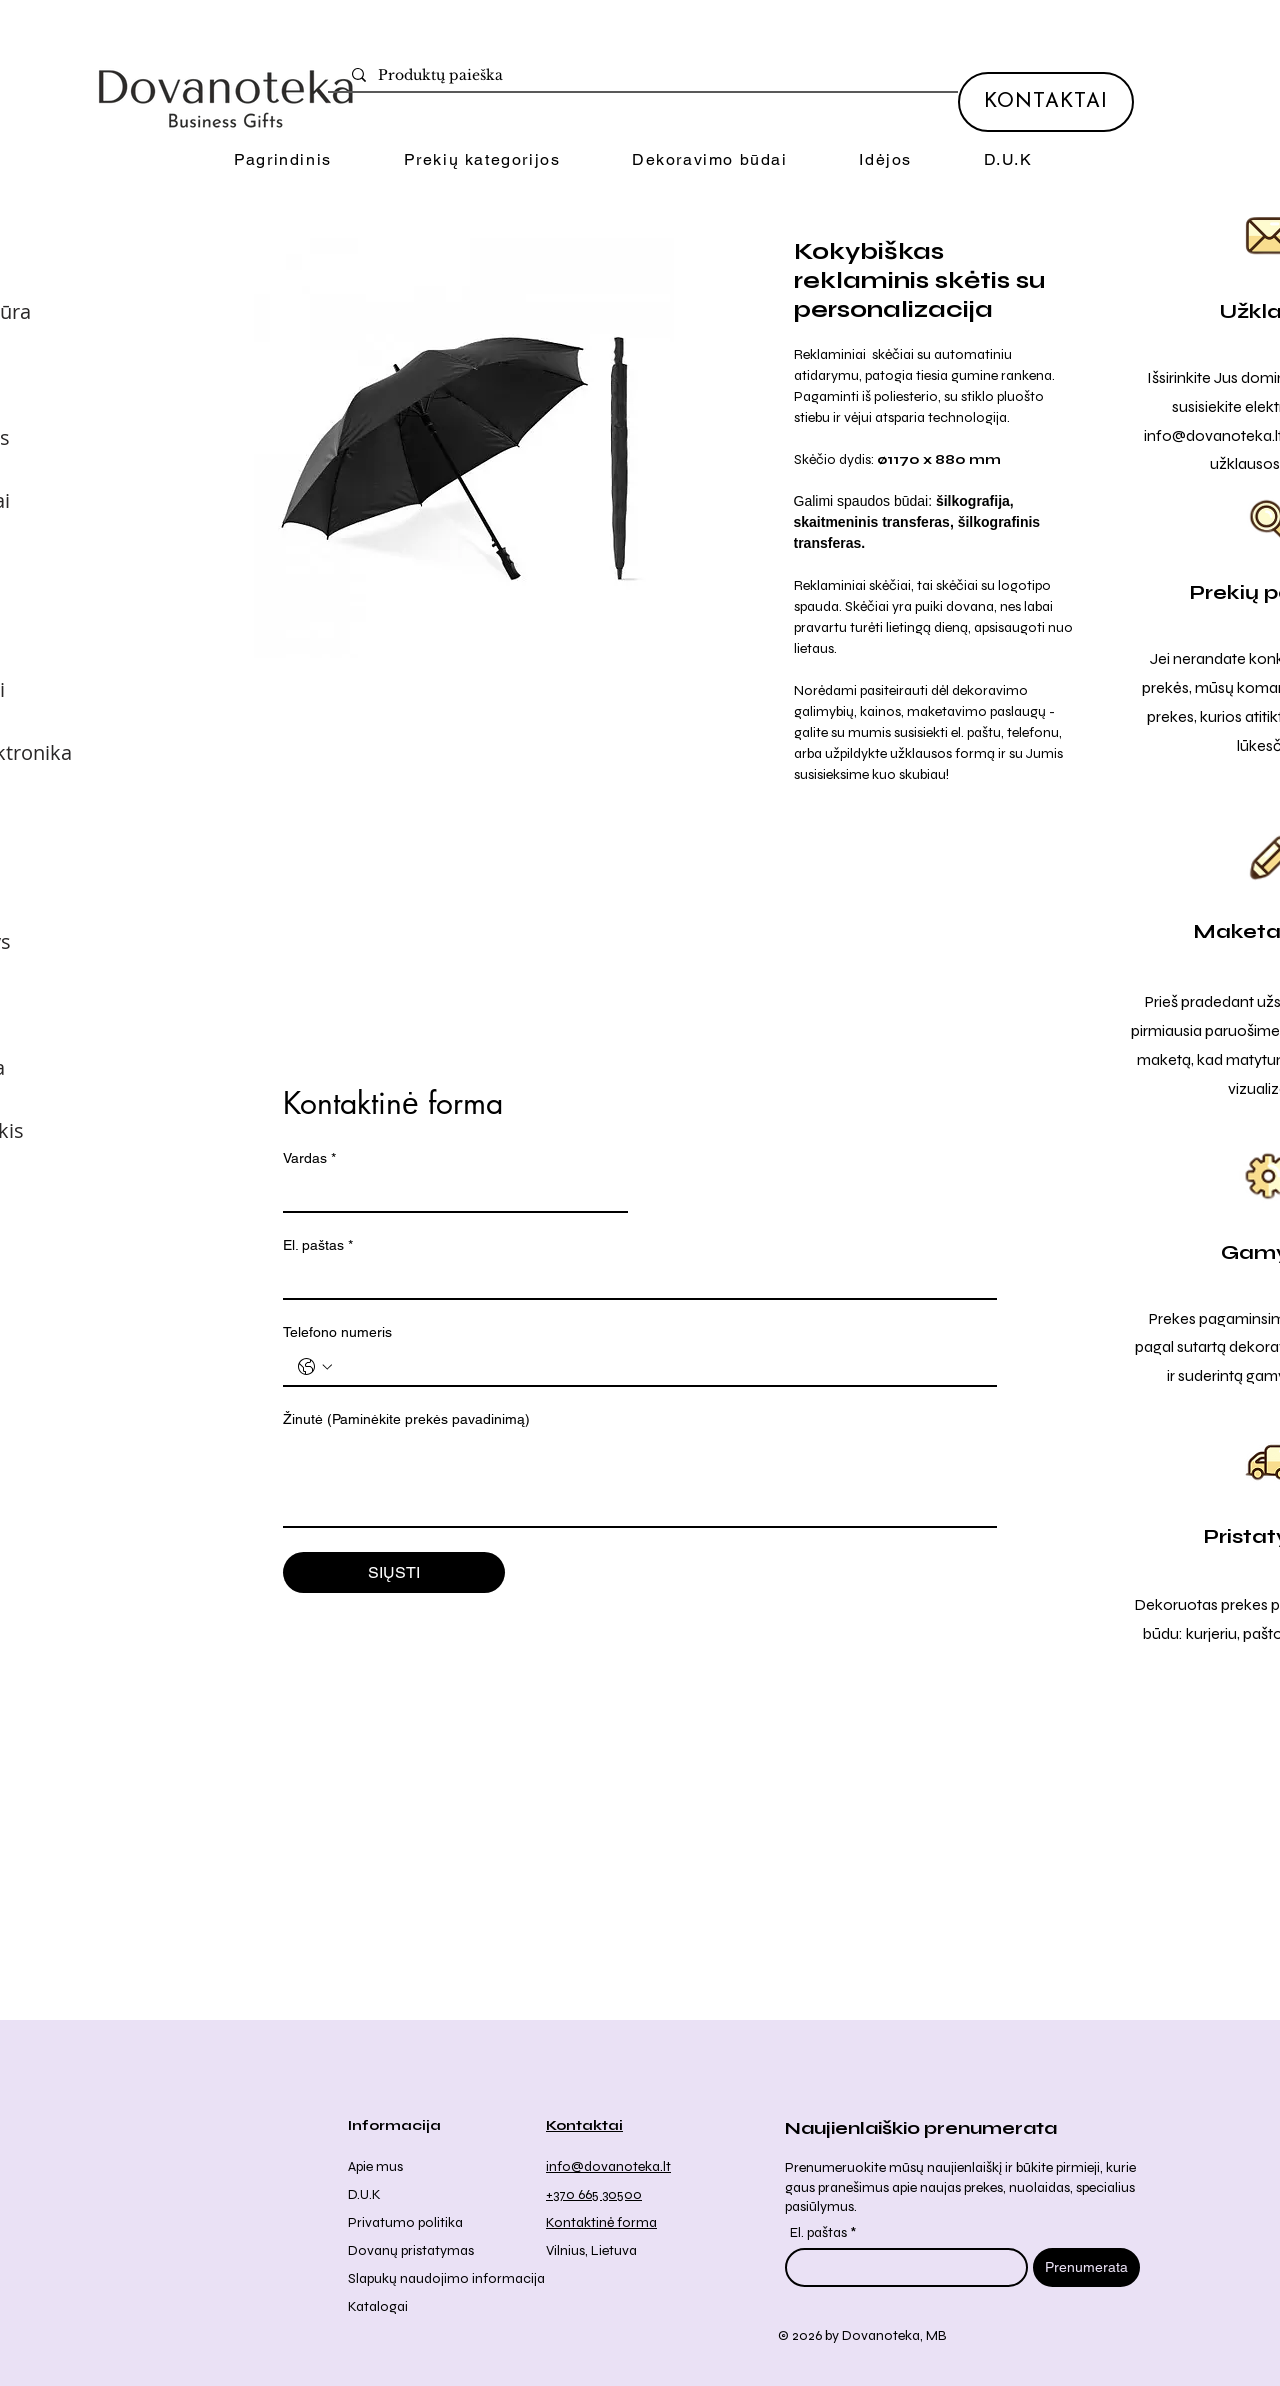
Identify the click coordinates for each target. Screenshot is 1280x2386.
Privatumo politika (405, 2222)
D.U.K (364, 2194)
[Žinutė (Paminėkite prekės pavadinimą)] (640, 1481)
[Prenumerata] (1086, 2267)
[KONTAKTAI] (1046, 102)
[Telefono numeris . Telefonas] (660, 1367)
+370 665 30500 (594, 2194)
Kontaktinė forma (601, 2222)
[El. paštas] (634, 1280)
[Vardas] (449, 1193)
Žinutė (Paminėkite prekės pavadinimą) (406, 1419)
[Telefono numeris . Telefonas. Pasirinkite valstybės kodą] (315, 1367)
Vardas (309, 1158)
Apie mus (375, 2166)
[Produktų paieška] (647, 76)
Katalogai (378, 2306)
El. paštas (318, 1245)
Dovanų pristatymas (411, 2250)
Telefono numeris (337, 1332)
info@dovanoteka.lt (608, 2166)
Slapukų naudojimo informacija (446, 2278)
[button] (482, 160)
